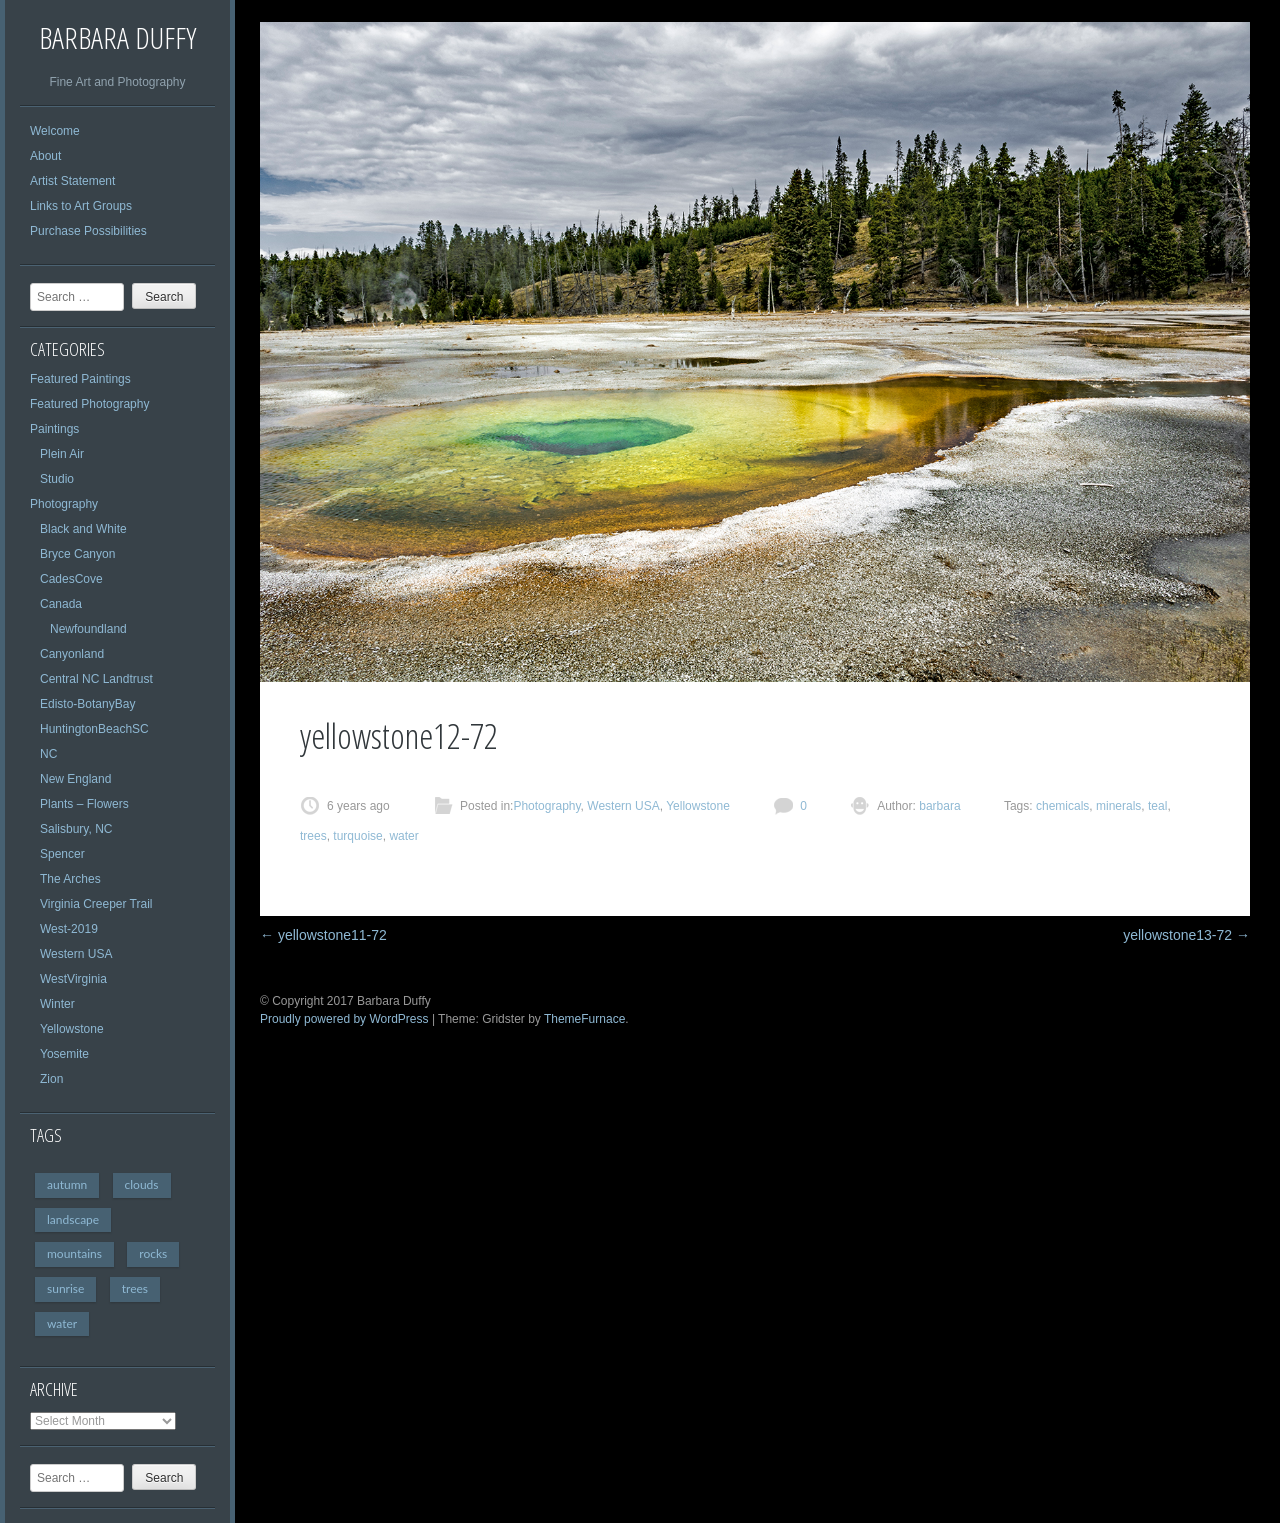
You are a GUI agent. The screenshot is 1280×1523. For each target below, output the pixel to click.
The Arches (70, 879)
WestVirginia (73, 979)
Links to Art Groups (81, 206)
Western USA (76, 954)
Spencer (62, 854)
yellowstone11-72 (323, 935)
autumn (67, 1184)
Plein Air (62, 454)
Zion (51, 1079)
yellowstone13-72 (1186, 935)
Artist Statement (72, 181)
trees (135, 1288)
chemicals (1062, 806)
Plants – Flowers (84, 804)
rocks (153, 1253)
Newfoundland (88, 629)
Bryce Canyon (77, 554)
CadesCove (71, 579)
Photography (64, 504)
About (45, 156)
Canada (61, 604)
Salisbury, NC (76, 829)
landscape (73, 1219)
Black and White (83, 529)
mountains (74, 1253)
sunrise (65, 1288)
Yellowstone (72, 1029)
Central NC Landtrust (96, 679)
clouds (142, 1184)
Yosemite (64, 1054)
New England (75, 779)
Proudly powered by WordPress (344, 1019)
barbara (938, 806)
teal (1157, 806)
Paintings (54, 429)
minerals (1118, 806)
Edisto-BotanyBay (87, 704)
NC (48, 754)
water (62, 1323)
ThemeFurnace (584, 1019)
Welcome (55, 131)
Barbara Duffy (117, 37)
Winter (57, 1004)
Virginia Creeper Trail (96, 904)
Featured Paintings (80, 379)
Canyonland (72, 654)
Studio (57, 479)
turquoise (357, 836)
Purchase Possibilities (88, 231)
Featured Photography (89, 404)
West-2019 (69, 929)
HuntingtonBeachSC (94, 729)
